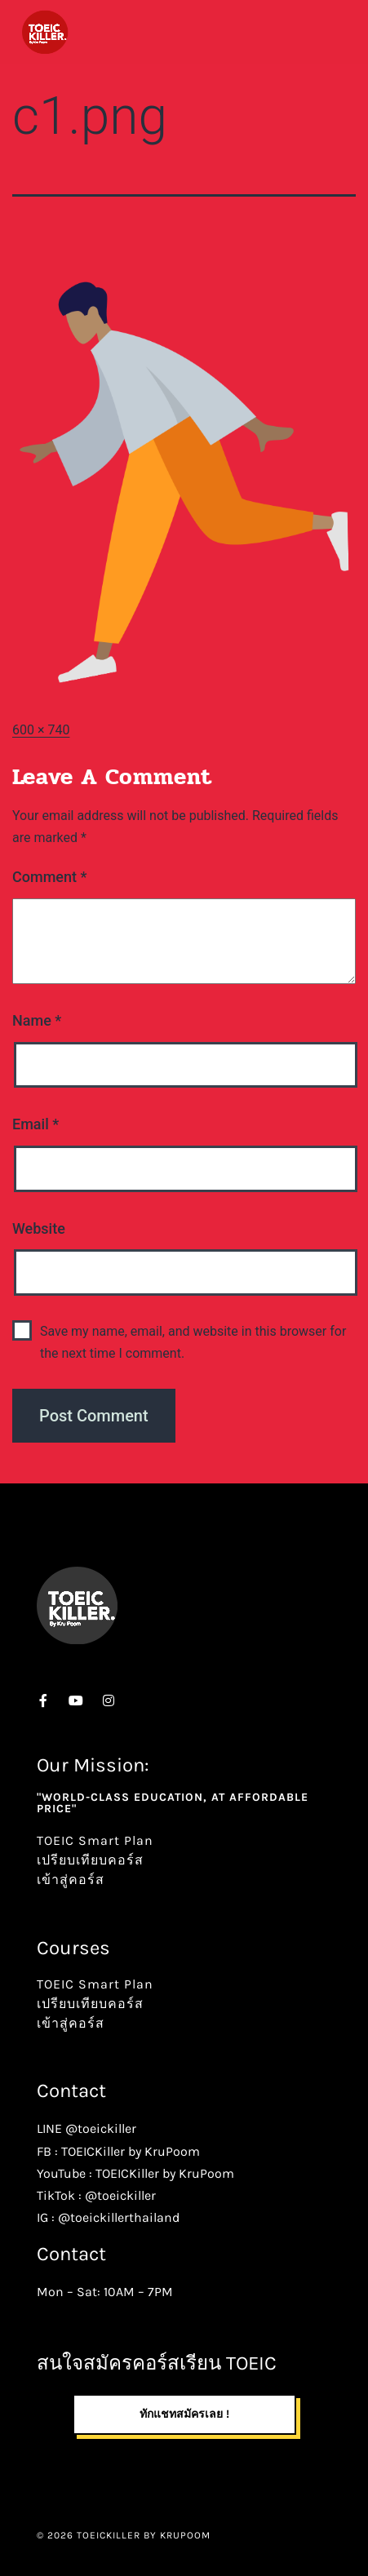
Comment (49, 876)
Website (38, 1228)
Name (36, 1020)
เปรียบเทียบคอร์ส (90, 1860)
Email (35, 1124)
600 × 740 (40, 730)
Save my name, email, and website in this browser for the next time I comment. (193, 1342)
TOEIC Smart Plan (95, 1840)
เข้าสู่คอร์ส (70, 1879)
